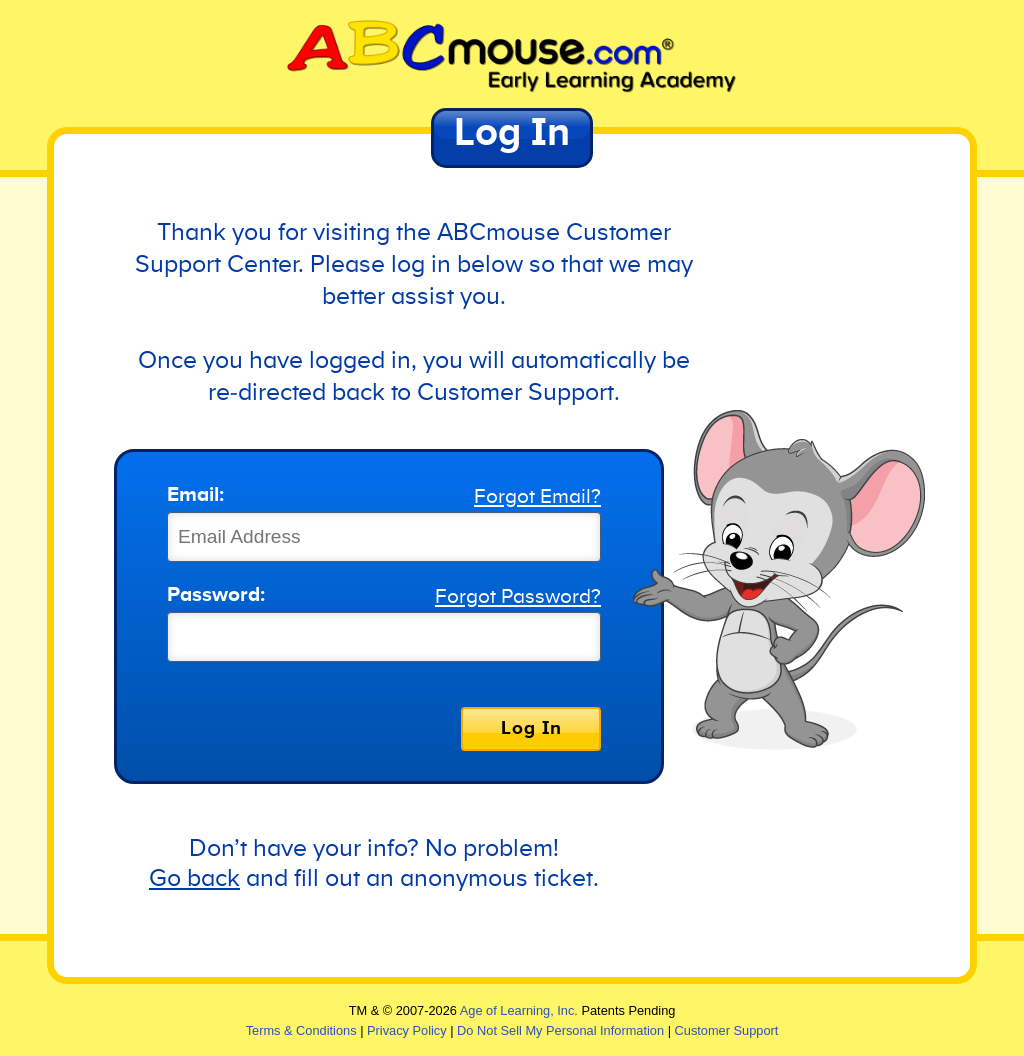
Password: (216, 595)
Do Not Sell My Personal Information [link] (560, 1030)
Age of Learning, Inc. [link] (519, 1010)
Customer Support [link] (727, 1030)
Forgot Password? (518, 597)
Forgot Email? (537, 497)
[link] (512, 57)
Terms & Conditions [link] (301, 1030)
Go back (194, 879)
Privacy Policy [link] (407, 1030)
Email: (195, 495)
